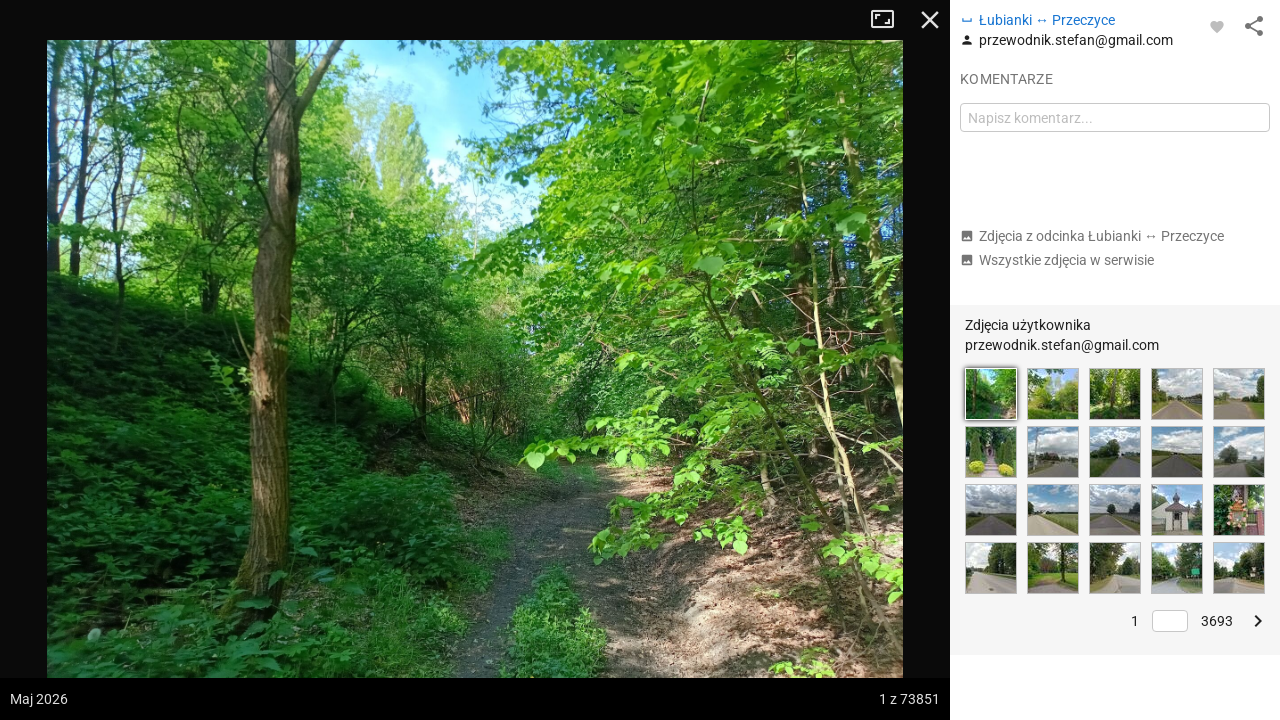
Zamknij (930, 20)
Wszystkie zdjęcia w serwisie (1057, 260)
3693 (1217, 621)
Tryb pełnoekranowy (890, 20)
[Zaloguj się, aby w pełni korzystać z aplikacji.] (1217, 26)
